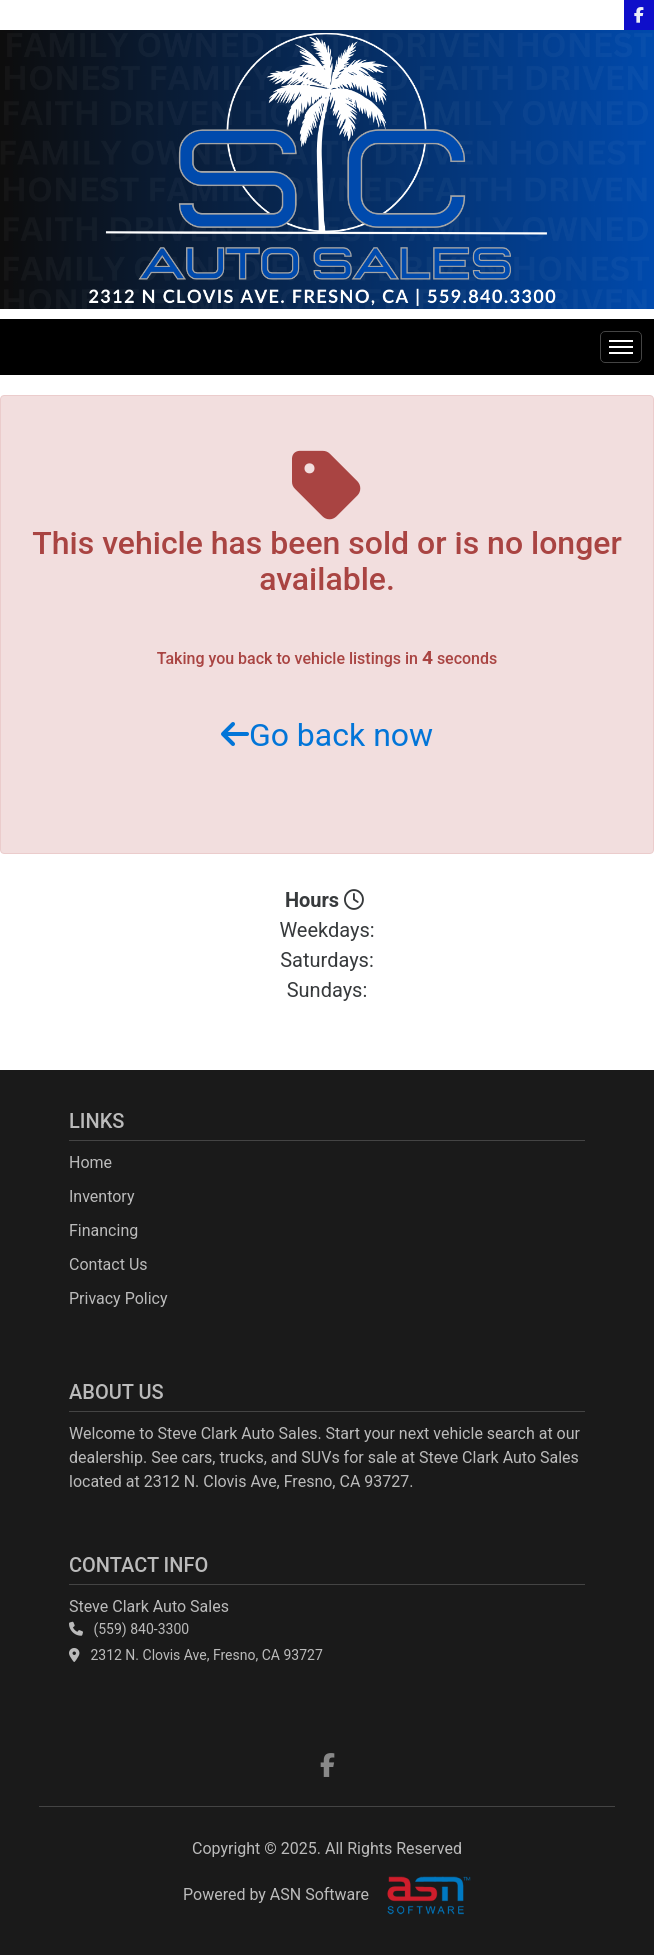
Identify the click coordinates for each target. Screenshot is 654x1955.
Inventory (102, 1196)
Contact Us (108, 1264)
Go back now (327, 735)
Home (90, 1162)
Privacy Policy (118, 1298)
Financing (103, 1230)
